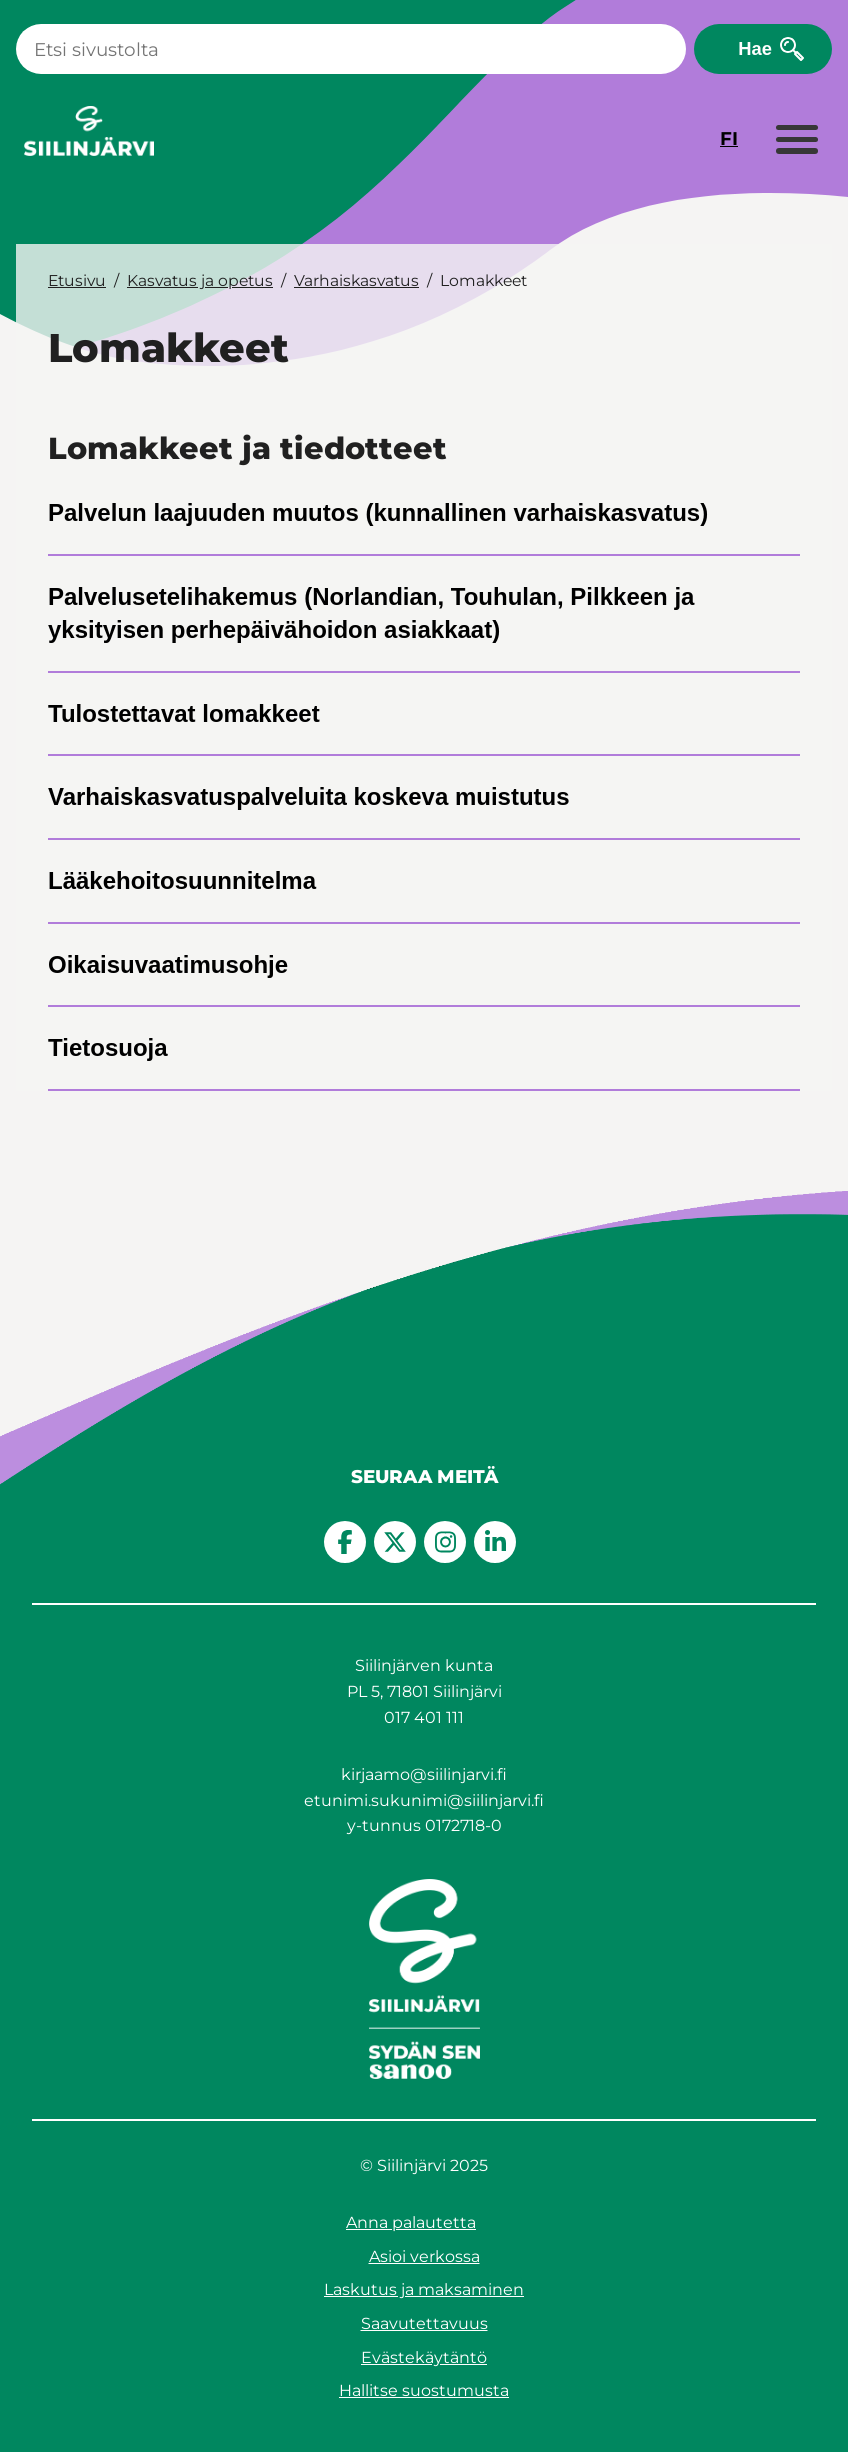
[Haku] (351, 49)
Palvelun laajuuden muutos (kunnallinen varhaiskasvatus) (378, 512)
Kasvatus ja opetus (200, 280)
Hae (755, 48)
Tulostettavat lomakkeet (184, 713)
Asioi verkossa (424, 2256)
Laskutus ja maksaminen (424, 2289)
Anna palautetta (411, 2222)
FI (729, 138)
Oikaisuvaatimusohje (168, 964)
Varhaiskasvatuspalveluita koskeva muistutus (309, 796)
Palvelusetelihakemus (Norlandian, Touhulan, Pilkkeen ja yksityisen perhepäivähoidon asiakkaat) (371, 613)
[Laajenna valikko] (796, 141)
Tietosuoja (108, 1047)
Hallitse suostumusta (424, 2390)
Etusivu (77, 280)
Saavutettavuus (424, 2323)
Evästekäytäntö (424, 2357)
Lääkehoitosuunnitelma (182, 880)
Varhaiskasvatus (356, 280)
